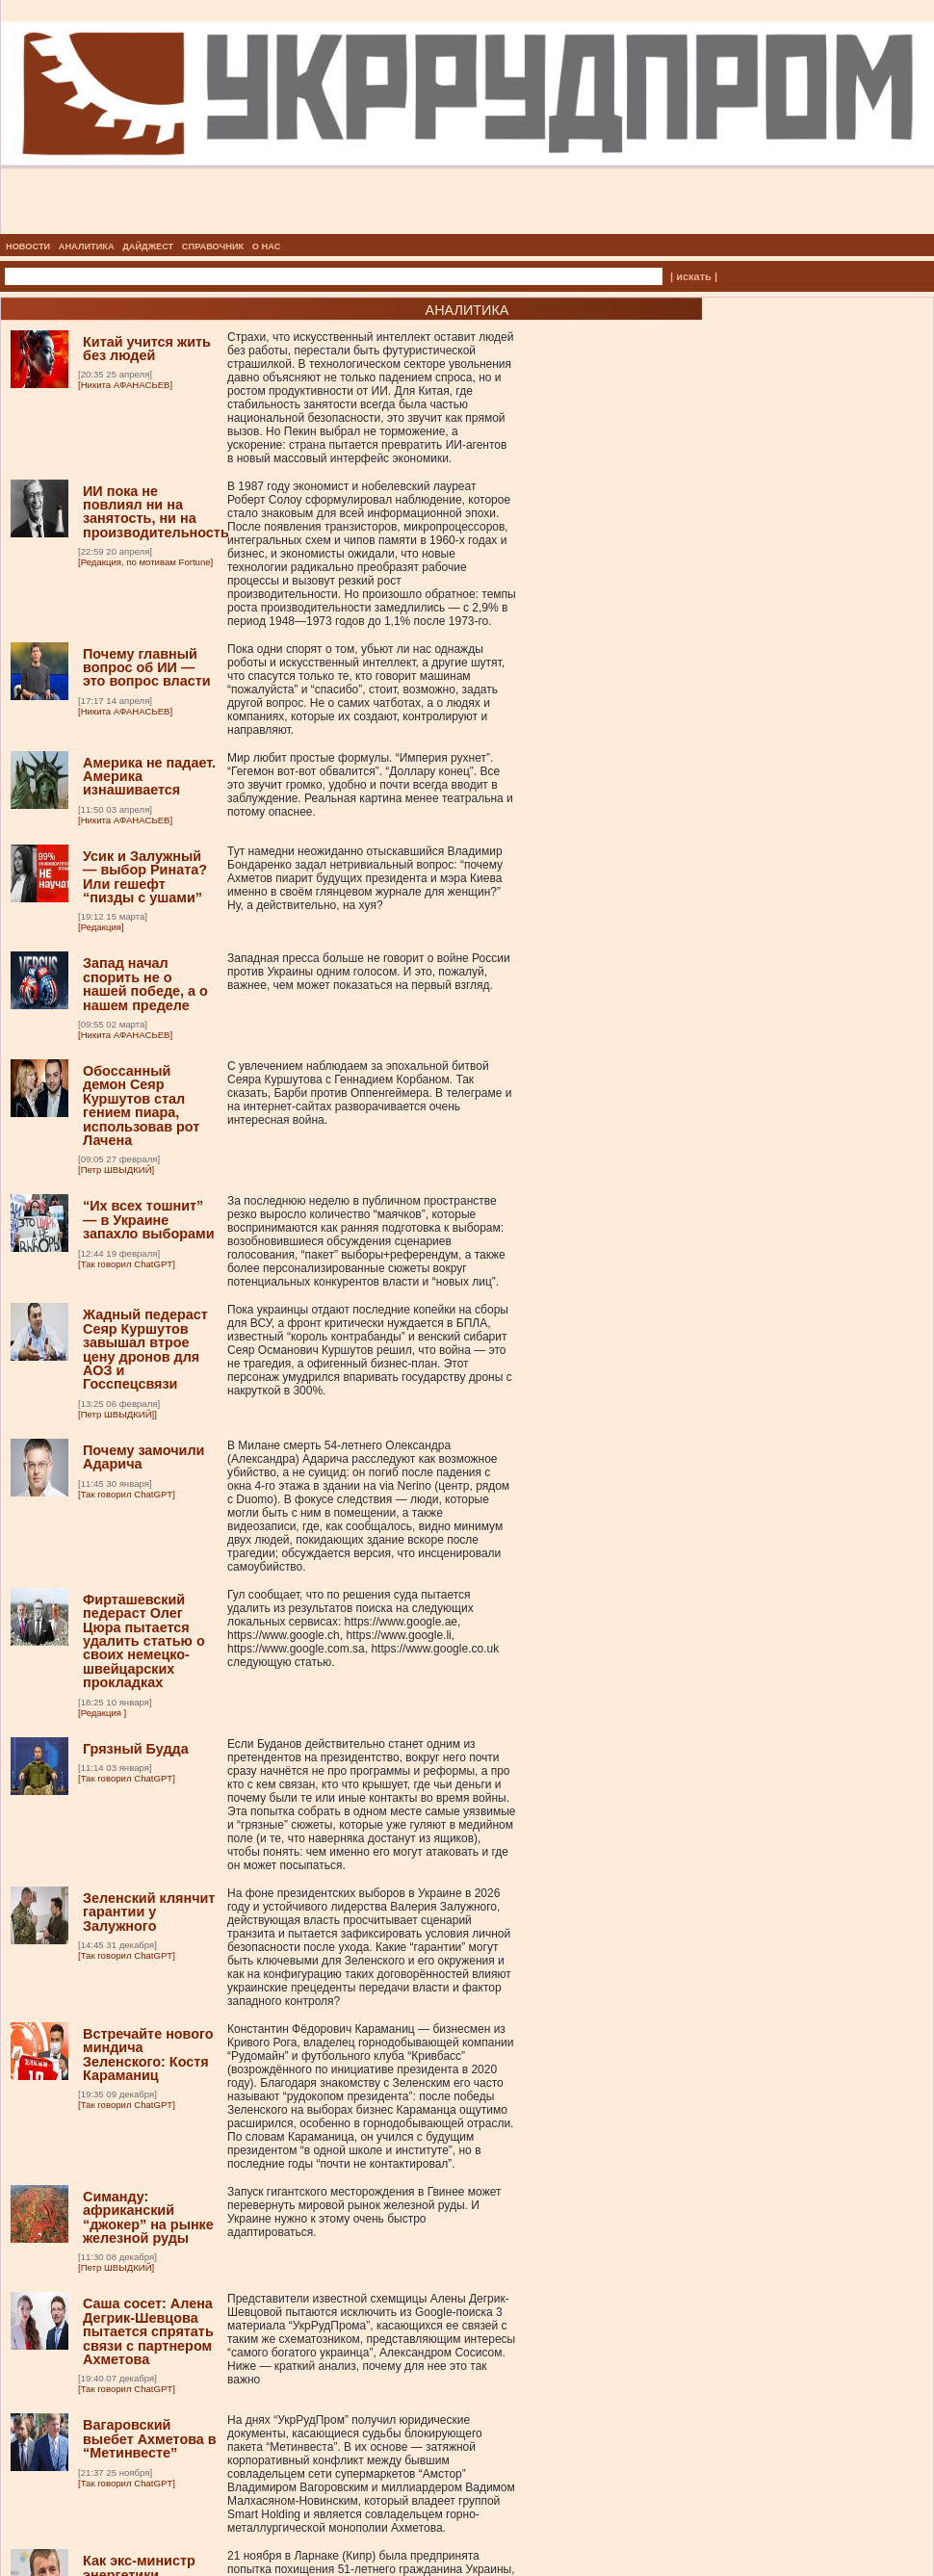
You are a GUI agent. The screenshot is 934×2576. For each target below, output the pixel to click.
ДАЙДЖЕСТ (147, 246)
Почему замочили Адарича (143, 1457)
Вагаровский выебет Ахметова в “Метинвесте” (150, 2438)
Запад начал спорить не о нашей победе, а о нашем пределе (145, 983)
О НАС (266, 246)
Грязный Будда (136, 1748)
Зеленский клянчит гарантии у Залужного (149, 1912)
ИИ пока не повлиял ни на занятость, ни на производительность (156, 511)
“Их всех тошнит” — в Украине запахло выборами (149, 1219)
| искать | (693, 276)
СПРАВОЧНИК (213, 246)
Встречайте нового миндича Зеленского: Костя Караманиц (148, 2054)
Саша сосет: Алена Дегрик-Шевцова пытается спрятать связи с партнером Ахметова (148, 2331)
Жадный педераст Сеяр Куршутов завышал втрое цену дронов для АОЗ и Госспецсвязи (145, 1349)
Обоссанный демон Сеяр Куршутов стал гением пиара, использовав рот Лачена (141, 1105)
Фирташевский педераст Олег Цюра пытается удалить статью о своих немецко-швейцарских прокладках (144, 1641)
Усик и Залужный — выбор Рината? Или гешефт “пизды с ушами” (145, 876)
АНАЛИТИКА (87, 246)
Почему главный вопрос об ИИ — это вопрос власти (147, 668)
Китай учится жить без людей (147, 348)
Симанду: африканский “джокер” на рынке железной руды (148, 2217)
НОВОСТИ (28, 246)
